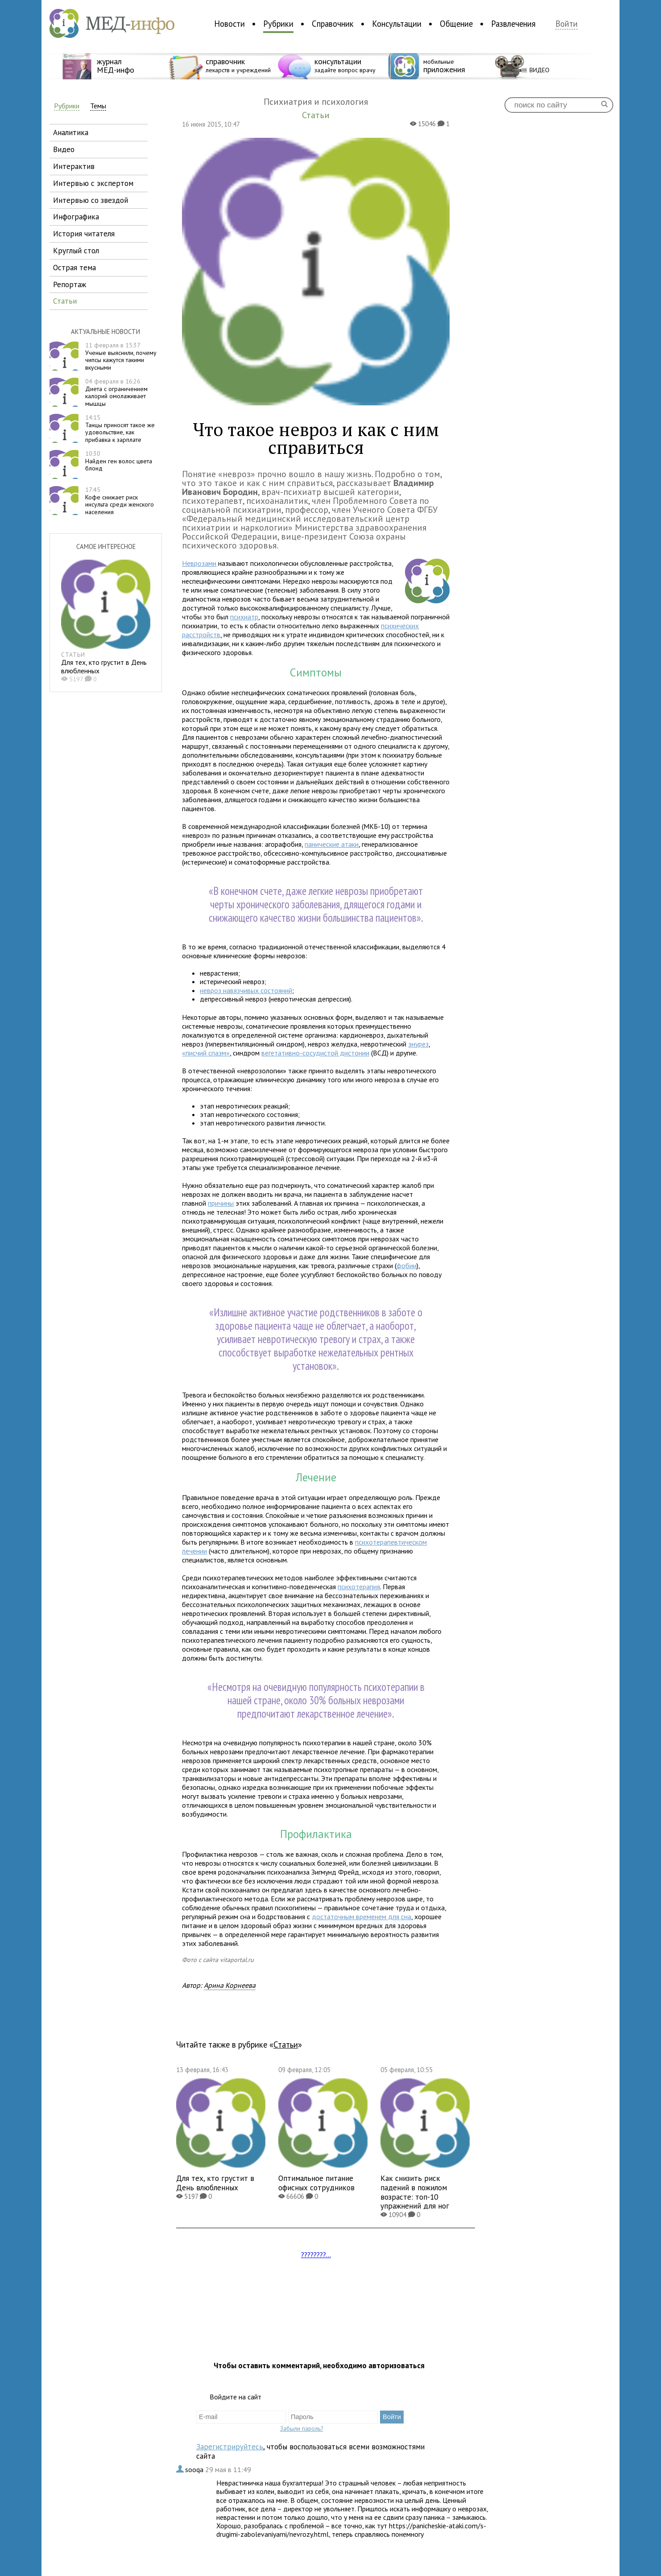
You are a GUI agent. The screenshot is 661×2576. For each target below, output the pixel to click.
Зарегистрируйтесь (229, 2446)
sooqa (195, 2469)
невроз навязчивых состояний (246, 990)
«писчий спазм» (206, 1052)
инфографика (76, 216)
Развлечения (513, 23)
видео (63, 149)
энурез (418, 1043)
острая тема (74, 267)
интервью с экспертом (93, 183)
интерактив (74, 166)
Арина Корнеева (230, 1985)
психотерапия (359, 1586)
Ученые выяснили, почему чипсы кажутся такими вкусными (121, 356)
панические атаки (332, 844)
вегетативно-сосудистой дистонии (315, 1052)
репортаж (69, 284)
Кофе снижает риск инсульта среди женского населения (119, 501)
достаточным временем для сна (361, 1916)
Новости (229, 23)
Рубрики (278, 23)
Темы (98, 106)
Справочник (333, 23)
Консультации (396, 23)
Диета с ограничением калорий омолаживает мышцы (116, 392)
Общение (456, 23)
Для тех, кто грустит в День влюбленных (104, 666)
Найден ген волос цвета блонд (118, 461)
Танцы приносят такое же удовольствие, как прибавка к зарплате (120, 428)
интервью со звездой (90, 200)
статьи (65, 301)
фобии (407, 1265)
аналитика (70, 132)
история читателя (84, 233)
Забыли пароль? (301, 2428)
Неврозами (199, 563)
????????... (316, 2254)
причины (221, 1203)
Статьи (285, 2044)
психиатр (244, 616)
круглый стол (76, 250)
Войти (566, 24)
